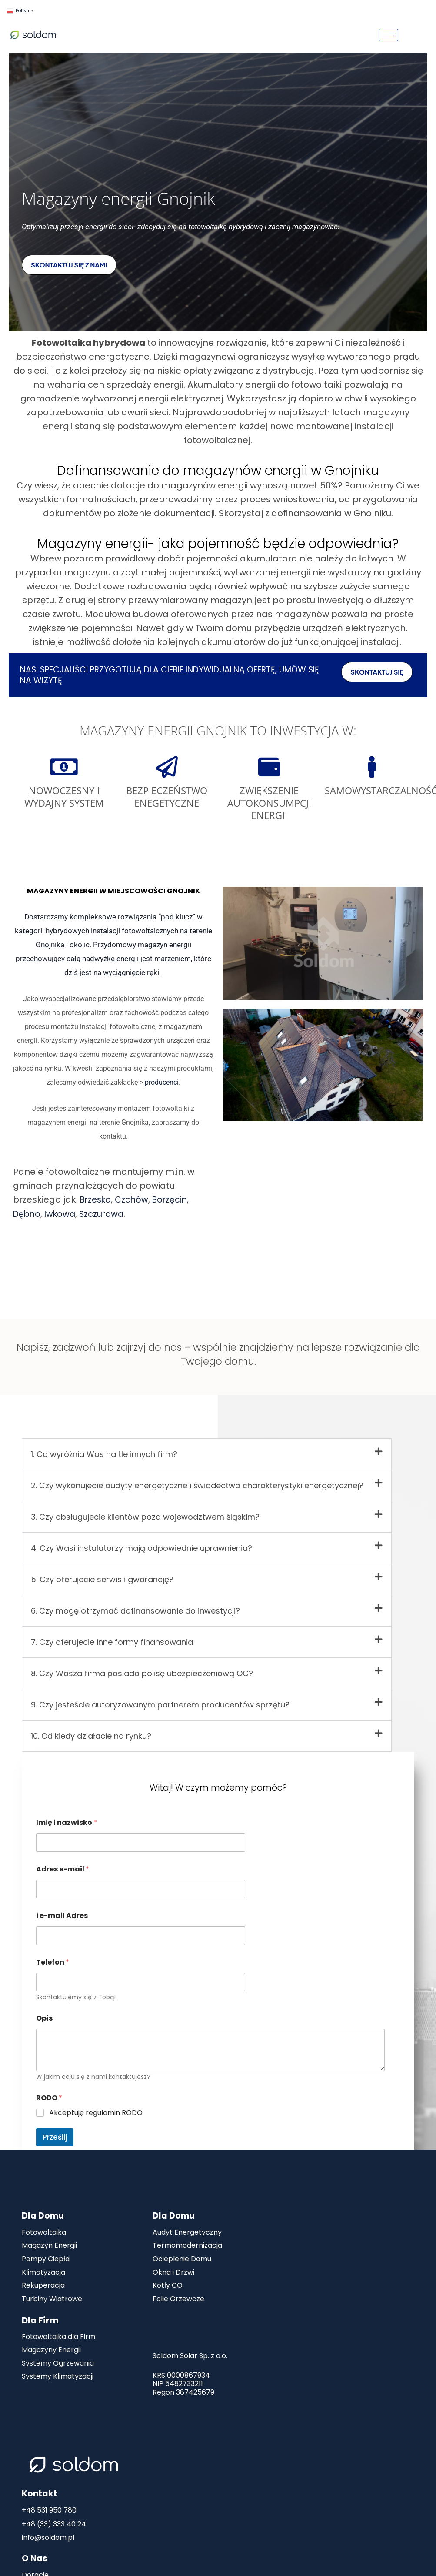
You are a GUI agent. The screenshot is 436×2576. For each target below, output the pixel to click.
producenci (162, 1082)
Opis (44, 2012)
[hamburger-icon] (388, 35)
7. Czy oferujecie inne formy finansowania (112, 1635)
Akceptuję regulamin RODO (96, 2107)
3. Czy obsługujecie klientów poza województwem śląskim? (145, 1510)
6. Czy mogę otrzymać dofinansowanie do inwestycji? (135, 1604)
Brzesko (97, 1200)
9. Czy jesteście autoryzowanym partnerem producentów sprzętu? (160, 1698)
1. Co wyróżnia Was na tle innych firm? (104, 1448)
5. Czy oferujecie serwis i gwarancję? (102, 1573)
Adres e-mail (62, 1863)
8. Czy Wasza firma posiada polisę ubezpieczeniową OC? (142, 1667)
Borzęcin (174, 1200)
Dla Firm (40, 2318)
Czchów (135, 1200)
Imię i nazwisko (66, 1816)
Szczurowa (105, 1214)
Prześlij (55, 2131)
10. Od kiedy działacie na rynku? (91, 1729)
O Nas (34, 2557)
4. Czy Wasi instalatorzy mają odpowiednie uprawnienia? (141, 1542)
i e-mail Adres (62, 1909)
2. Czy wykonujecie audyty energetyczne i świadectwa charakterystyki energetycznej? (197, 1479)
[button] (206, 1448)
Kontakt (39, 2492)
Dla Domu (42, 2209)
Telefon (52, 1956)
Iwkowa (62, 1214)
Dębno (27, 1214)
